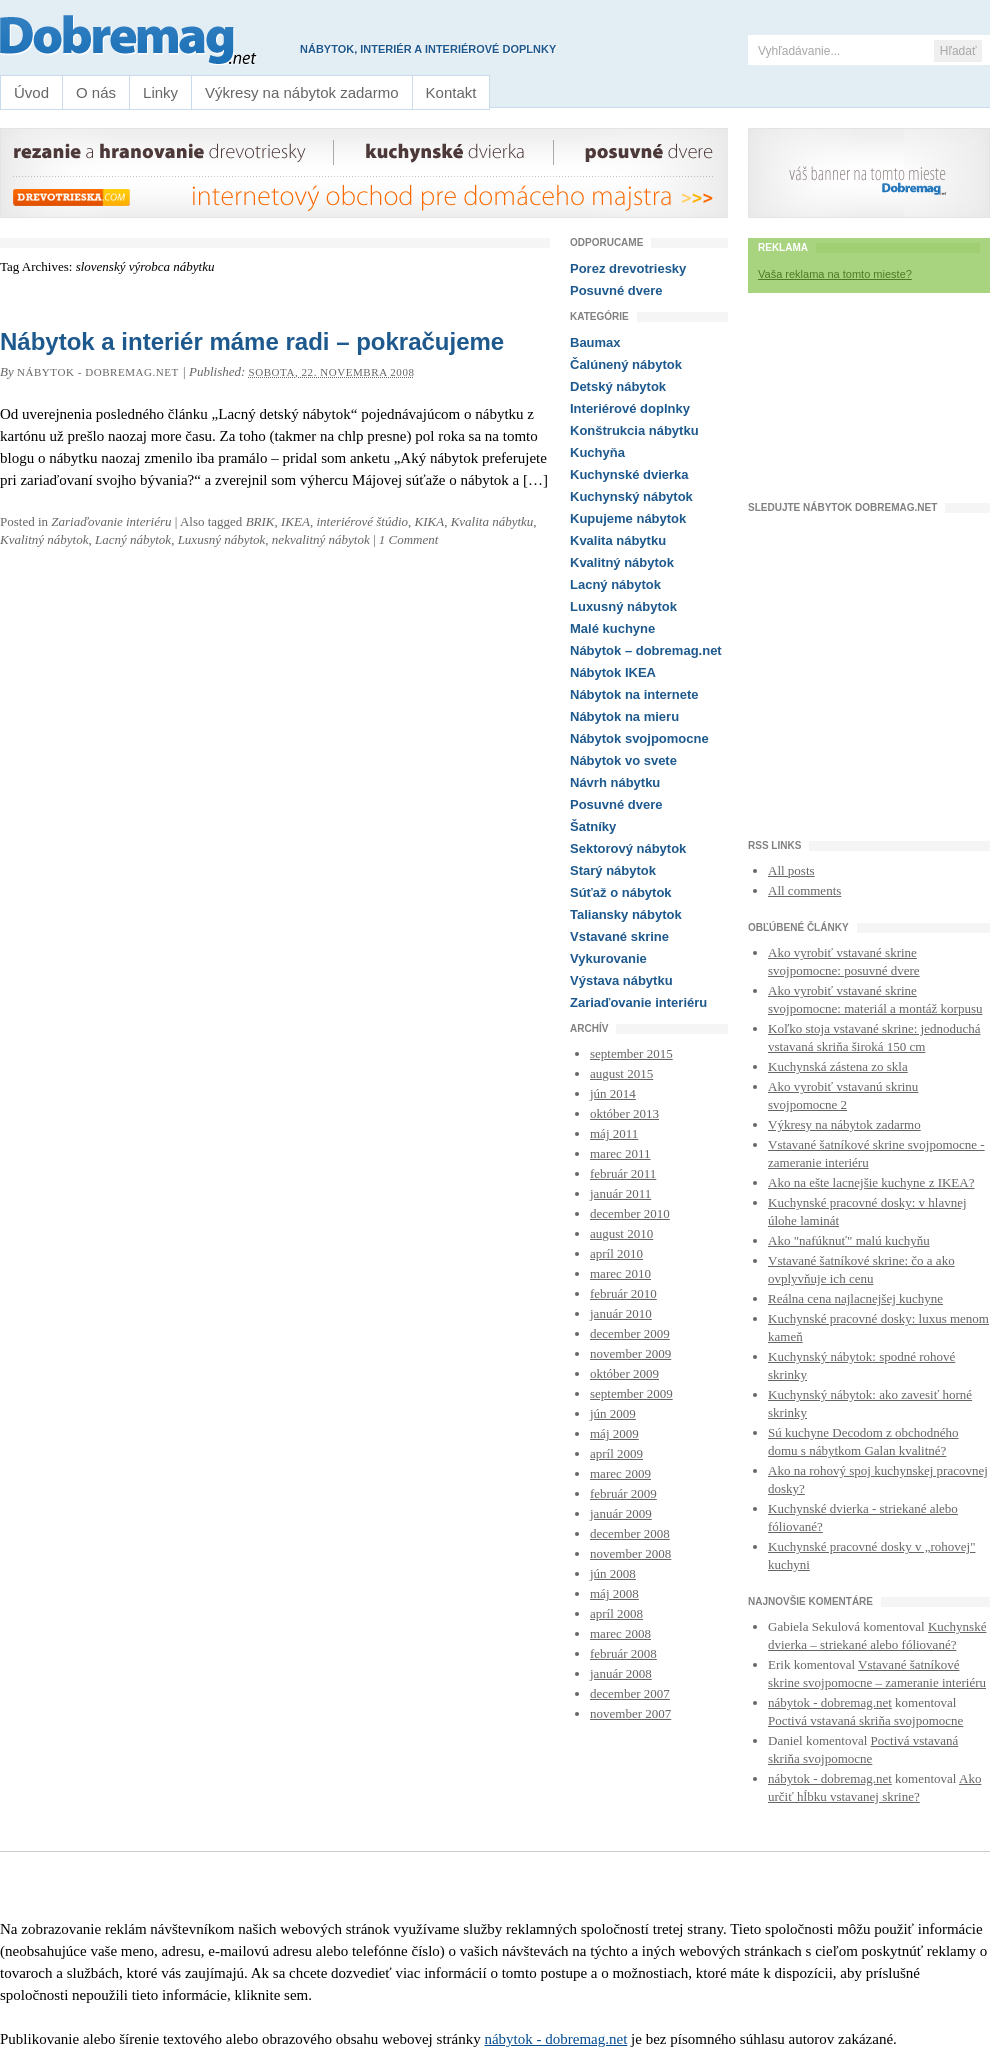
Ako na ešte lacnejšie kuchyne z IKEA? (871, 1182)
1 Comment (409, 539)
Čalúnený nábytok (626, 364)
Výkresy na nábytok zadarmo (301, 92)
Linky (160, 92)
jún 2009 (613, 1413)
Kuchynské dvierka (629, 474)
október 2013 (624, 1113)
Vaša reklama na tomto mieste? (835, 274)
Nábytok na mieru (624, 716)
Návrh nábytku (615, 782)
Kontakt (451, 92)
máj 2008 (614, 1593)
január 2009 (621, 1513)
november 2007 (630, 1713)
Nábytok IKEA (613, 672)
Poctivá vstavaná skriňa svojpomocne (865, 1720)
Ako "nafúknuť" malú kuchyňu (849, 1240)
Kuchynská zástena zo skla (838, 1066)
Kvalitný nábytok (44, 539)
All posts (791, 870)
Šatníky (593, 826)
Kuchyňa (597, 452)
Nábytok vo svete (623, 760)
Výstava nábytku (621, 980)
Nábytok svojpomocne (639, 738)
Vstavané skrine (619, 936)
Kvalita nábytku (492, 521)
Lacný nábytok (133, 539)
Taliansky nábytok (626, 914)
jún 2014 (613, 1093)
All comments (804, 890)
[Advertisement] (869, 403)
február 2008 (623, 1653)
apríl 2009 (616, 1453)
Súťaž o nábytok (621, 892)
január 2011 (620, 1193)
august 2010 (621, 1233)
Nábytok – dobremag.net (646, 650)
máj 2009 (614, 1433)
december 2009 (630, 1333)
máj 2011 (614, 1133)
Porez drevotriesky (628, 268)
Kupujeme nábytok (628, 518)
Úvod (31, 92)
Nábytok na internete (634, 694)
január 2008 (621, 1673)
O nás (96, 92)
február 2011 (623, 1173)
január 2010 (621, 1313)
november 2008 (630, 1553)
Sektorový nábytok (628, 848)
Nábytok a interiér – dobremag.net (136, 40)
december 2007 (630, 1693)
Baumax (595, 342)
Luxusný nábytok (222, 539)
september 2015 (631, 1053)
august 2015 (621, 1073)
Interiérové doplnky (630, 408)
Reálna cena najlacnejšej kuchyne (855, 1298)
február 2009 (623, 1493)
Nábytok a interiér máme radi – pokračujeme (252, 341)
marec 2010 (620, 1273)
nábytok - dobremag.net (98, 372)
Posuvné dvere (616, 290)
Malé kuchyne (612, 628)
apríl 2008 (616, 1613)
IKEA (295, 521)
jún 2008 (613, 1573)
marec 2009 (620, 1473)
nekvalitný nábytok (321, 539)
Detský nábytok (618, 386)
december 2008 (630, 1533)
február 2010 (623, 1293)
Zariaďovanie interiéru (111, 521)
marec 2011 (620, 1153)
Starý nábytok (613, 870)
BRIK (260, 521)
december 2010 (630, 1213)
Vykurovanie (608, 958)
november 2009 (630, 1353)
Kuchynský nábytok (631, 496)
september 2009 (631, 1393)
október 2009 (624, 1373)
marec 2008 (620, 1633)
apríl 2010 (616, 1253)
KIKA (430, 521)
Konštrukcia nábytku (634, 430)
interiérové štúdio (362, 521)
